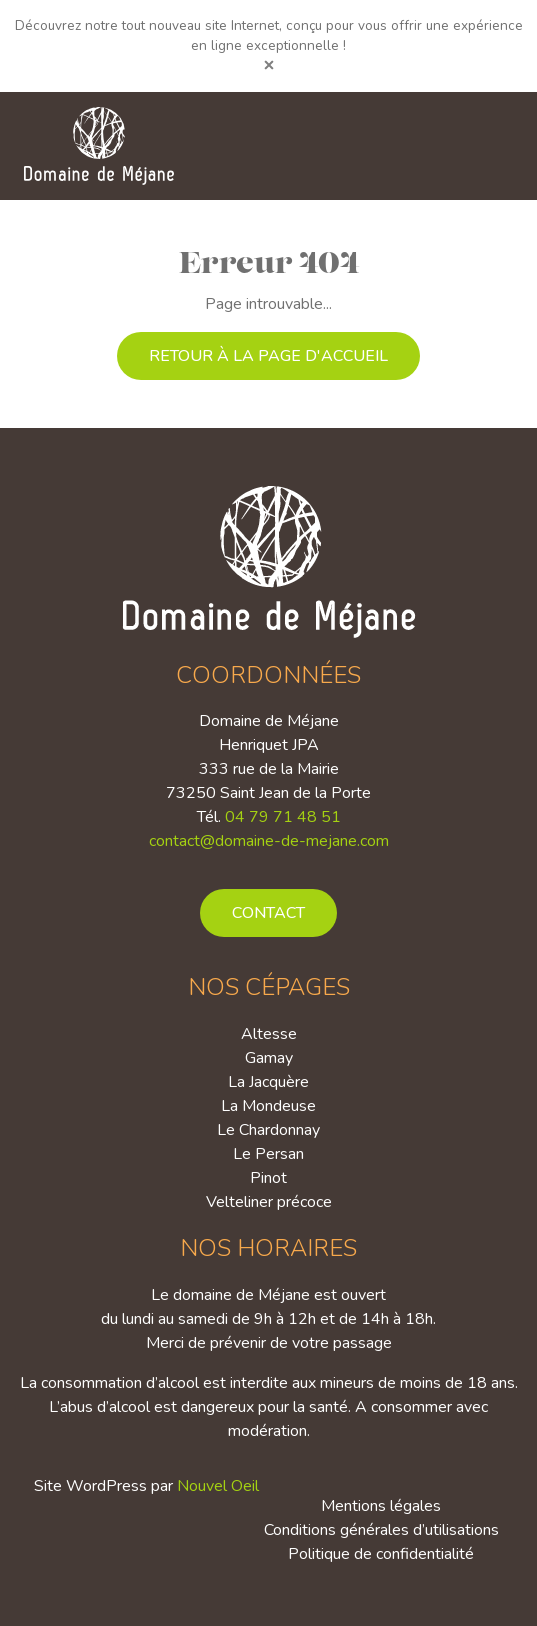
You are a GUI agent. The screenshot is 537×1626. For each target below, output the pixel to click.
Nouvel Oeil (218, 1486)
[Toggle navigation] (486, 146)
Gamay (269, 1058)
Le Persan (268, 1154)
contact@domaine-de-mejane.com (269, 841)
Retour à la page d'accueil (268, 356)
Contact (268, 913)
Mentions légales (381, 1506)
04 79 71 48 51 (283, 817)
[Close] (269, 65)
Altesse (269, 1034)
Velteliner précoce (269, 1202)
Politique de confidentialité (381, 1554)
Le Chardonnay (268, 1130)
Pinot (268, 1178)
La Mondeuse (268, 1106)
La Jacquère (268, 1082)
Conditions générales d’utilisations (381, 1530)
